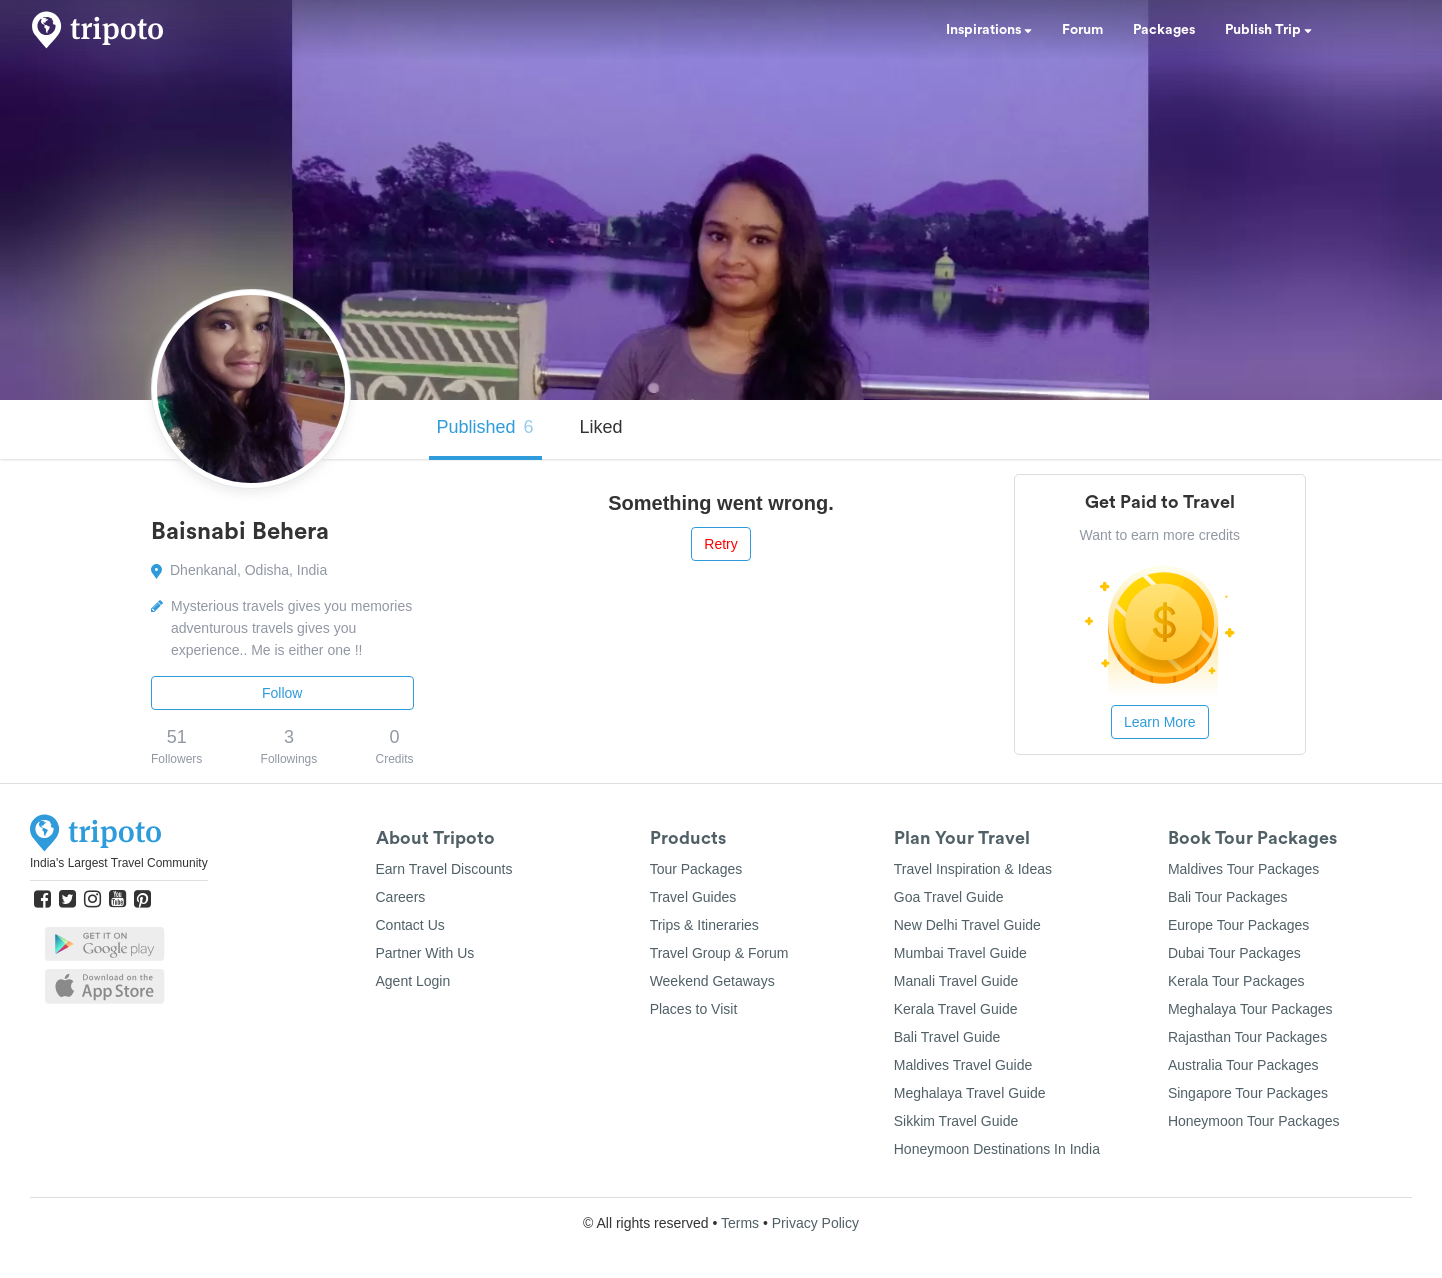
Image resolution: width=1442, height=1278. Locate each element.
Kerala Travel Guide (956, 1009)
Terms (740, 1223)
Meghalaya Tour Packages (1250, 1009)
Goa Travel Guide (949, 897)
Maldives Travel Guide (963, 1065)
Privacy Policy (815, 1223)
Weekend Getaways (712, 981)
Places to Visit (694, 1009)
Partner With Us (425, 953)
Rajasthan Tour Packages (1247, 1037)
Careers (401, 897)
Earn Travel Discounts (444, 869)
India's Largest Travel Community (119, 863)
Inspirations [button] (989, 30)
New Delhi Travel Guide (967, 925)
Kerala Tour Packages (1236, 981)
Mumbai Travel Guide (960, 953)
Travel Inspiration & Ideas (973, 869)
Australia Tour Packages (1243, 1065)
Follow (282, 693)
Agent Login (413, 981)
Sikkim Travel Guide (956, 1121)
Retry (720, 544)
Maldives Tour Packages (1243, 869)
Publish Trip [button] (1268, 30)
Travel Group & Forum (719, 953)
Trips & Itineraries (704, 925)
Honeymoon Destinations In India (997, 1149)
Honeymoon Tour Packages (1254, 1121)
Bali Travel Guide (947, 1037)
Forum (1082, 30)
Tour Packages (696, 869)
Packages (1164, 30)
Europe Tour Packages (1238, 925)
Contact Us (410, 925)
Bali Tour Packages (1228, 897)
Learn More (1160, 722)
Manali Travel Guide (956, 981)
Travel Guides (693, 897)
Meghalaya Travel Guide (970, 1093)
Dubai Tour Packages (1234, 953)
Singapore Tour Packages (1248, 1093)
